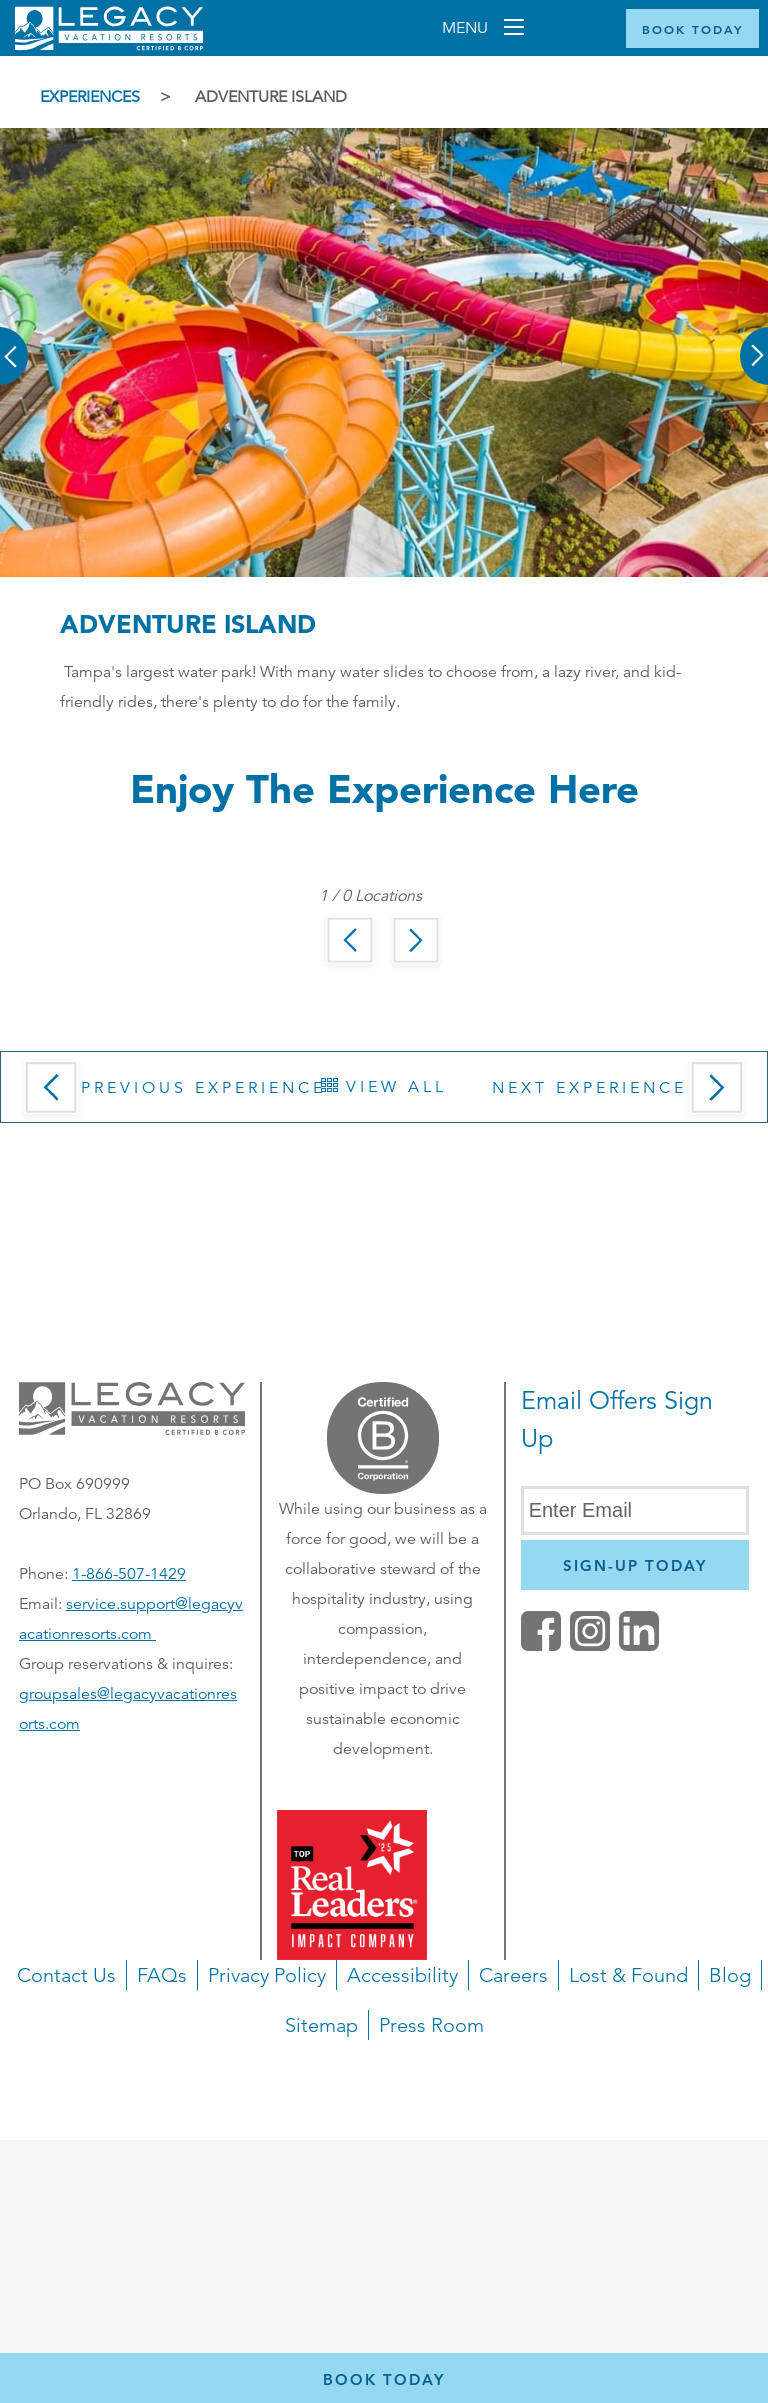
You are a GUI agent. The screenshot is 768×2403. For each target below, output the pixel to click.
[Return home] (109, 46)
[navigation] (384, 2050)
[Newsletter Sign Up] (635, 1565)
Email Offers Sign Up (617, 1419)
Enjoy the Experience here (384, 788)
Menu (467, 28)
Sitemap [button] (321, 2025)
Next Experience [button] (622, 1094)
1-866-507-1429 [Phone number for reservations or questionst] (129, 1574)
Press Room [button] (431, 2025)
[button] (15, 342)
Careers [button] (513, 1975)
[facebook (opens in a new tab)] (541, 1646)
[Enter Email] (635, 1510)
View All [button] (384, 1087)
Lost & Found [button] (628, 1975)
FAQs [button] (162, 1975)
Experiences (90, 97)
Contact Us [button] (66, 1975)
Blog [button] (730, 1975)
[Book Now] (692, 28)
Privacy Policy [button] (267, 1975)
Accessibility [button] (402, 1975)
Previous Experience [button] (171, 1094)
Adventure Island (271, 97)
